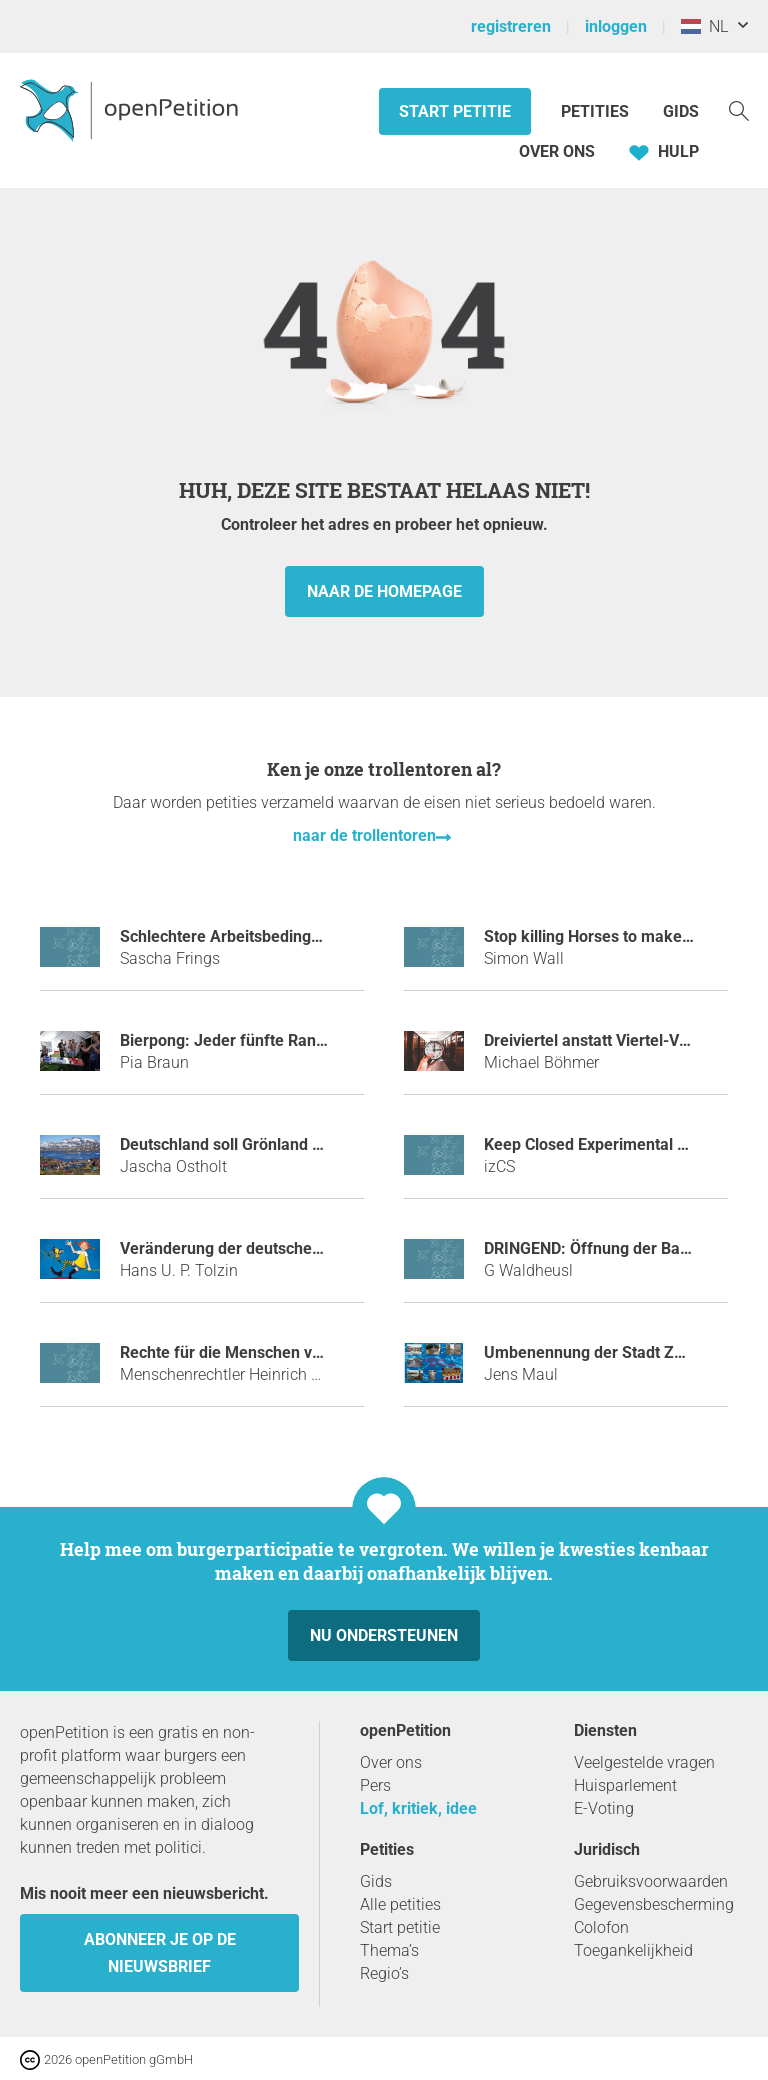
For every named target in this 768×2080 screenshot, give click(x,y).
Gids (681, 111)
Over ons (557, 151)
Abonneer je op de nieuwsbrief (160, 1953)
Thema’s (389, 1950)
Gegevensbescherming (654, 1904)
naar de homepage (384, 591)
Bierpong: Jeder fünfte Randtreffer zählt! (267, 1040)
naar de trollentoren (364, 835)
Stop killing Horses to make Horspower (624, 936)
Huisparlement (625, 1785)
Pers (375, 1785)
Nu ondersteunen (384, 1635)
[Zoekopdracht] (739, 109)
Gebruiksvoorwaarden (651, 1881)
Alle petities (400, 1904)
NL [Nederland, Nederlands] (704, 26)
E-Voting (604, 1808)
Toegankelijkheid (633, 1950)
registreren (511, 26)
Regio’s (384, 1973)
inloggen (616, 26)
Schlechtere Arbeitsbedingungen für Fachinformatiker (315, 936)
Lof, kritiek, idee (418, 1808)
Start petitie (455, 111)
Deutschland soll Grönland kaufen (241, 1144)
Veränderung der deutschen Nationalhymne (277, 1248)
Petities (597, 111)
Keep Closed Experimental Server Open (625, 1144)
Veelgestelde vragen (644, 1762)
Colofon (601, 1927)
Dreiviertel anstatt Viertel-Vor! (591, 1040)
